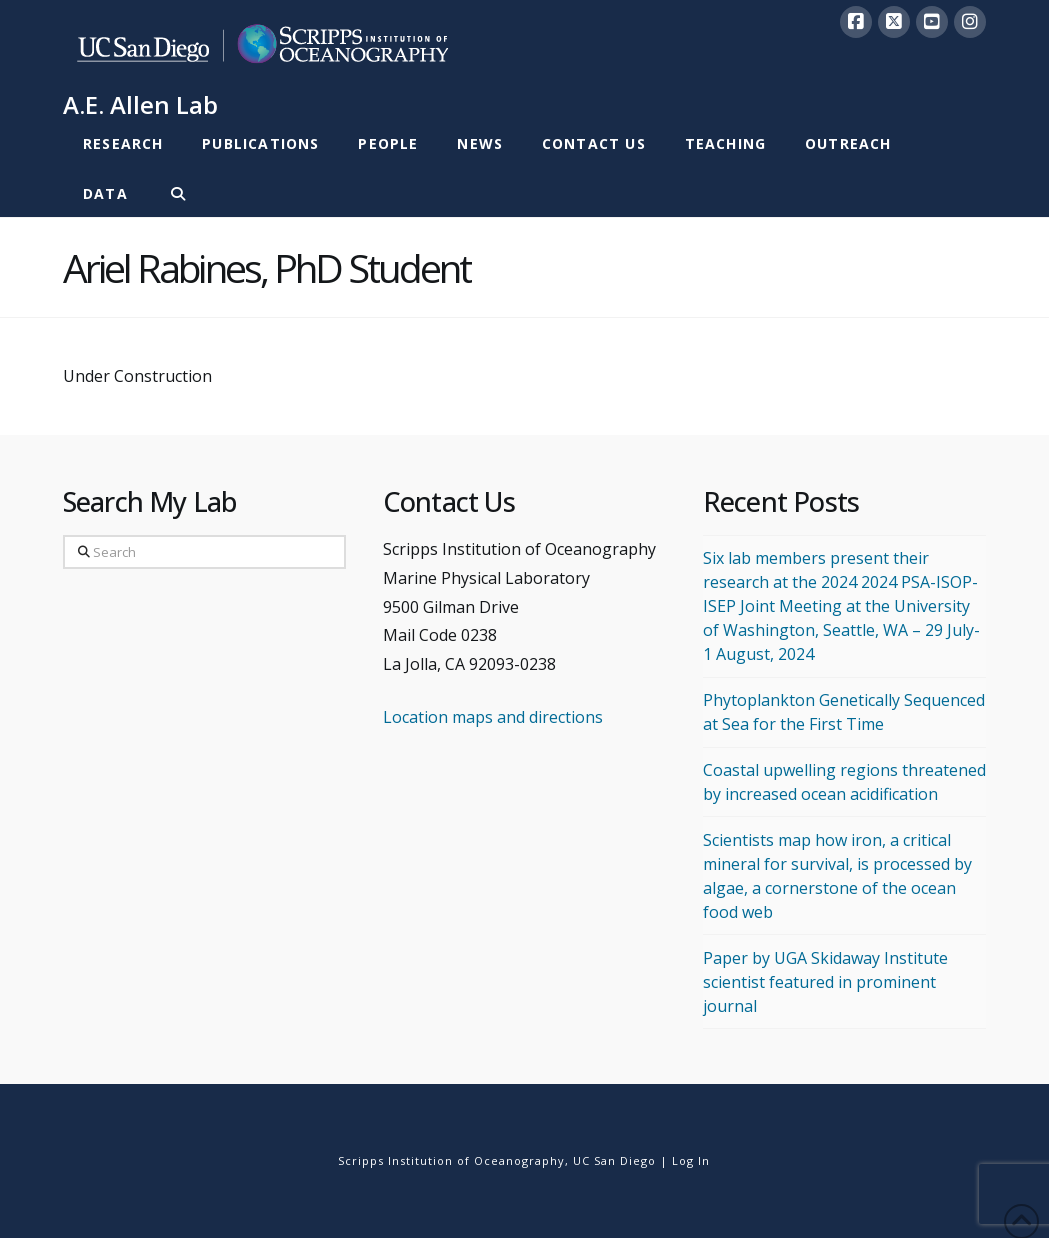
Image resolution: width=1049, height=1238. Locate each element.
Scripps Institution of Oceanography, (453, 1160)
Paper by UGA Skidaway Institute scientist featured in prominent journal (825, 982)
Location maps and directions (493, 717)
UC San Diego (614, 1160)
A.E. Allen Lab (140, 105)
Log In (691, 1160)
